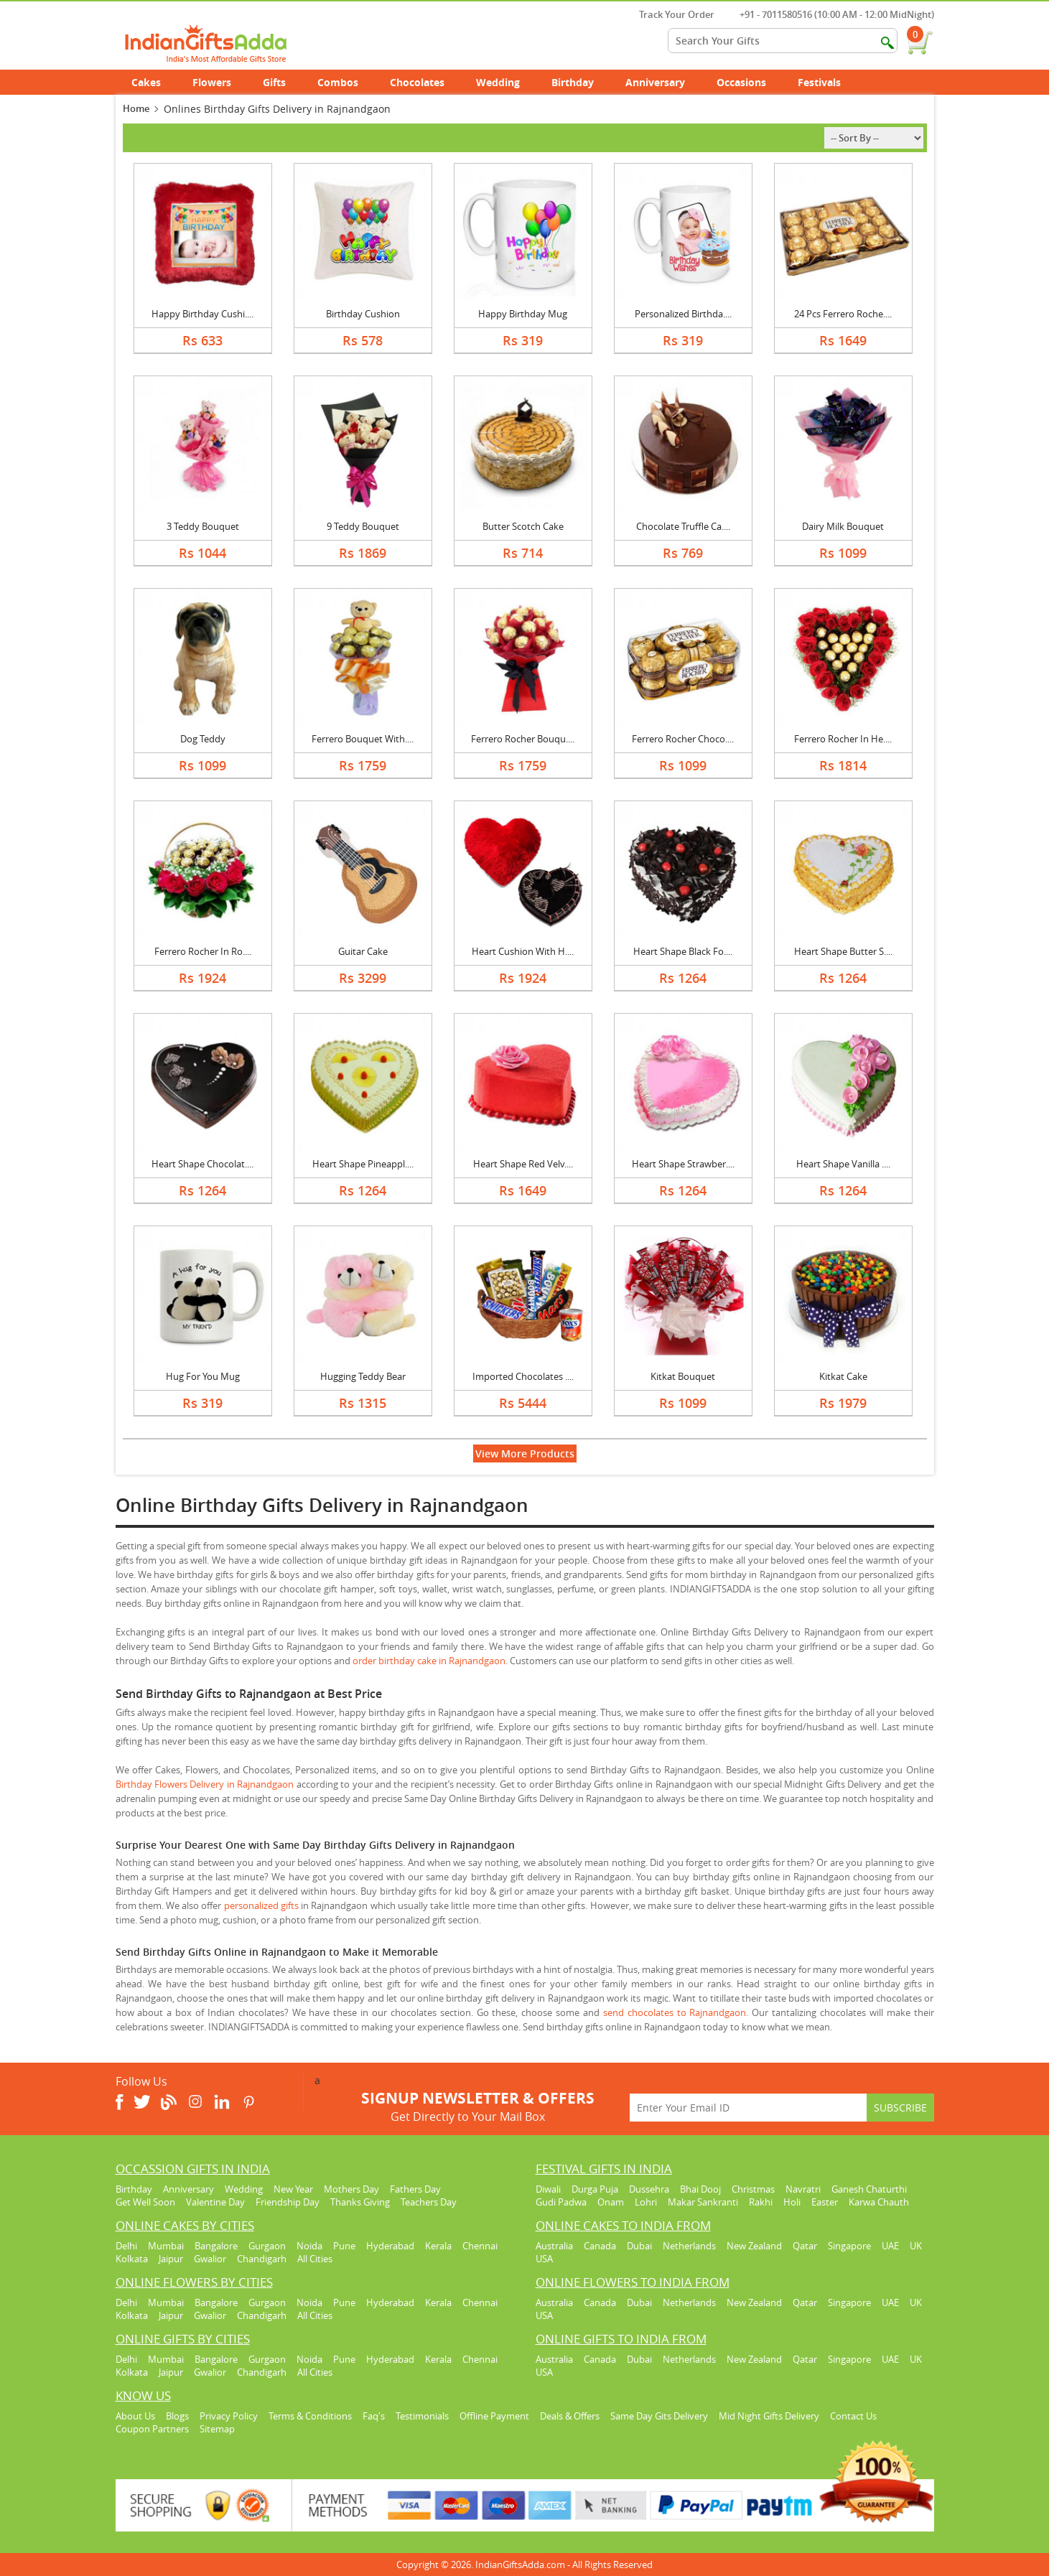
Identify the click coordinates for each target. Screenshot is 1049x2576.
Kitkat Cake (843, 1376)
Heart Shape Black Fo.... (682, 951)
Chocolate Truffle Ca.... (683, 526)
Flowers (219, 82)
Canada (600, 2245)
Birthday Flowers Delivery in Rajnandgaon (205, 1784)
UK (916, 2245)
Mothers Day (351, 2189)
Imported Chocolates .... (523, 1376)
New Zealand (754, 2245)
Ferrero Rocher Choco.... (683, 738)
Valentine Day (215, 2201)
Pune (344, 2245)
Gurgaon (267, 2245)
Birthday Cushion (363, 313)
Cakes (154, 82)
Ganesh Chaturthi (869, 2189)
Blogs (177, 2415)
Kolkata (132, 2258)
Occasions (749, 82)
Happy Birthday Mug (522, 313)
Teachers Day (429, 2201)
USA (544, 2258)
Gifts (282, 82)
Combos (337, 82)
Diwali (548, 2189)
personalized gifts (261, 1905)
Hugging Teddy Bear (363, 1376)
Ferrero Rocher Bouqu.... (522, 738)
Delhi (126, 2245)
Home (136, 108)
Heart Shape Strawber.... (683, 1163)
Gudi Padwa (561, 2201)
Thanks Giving (360, 2201)
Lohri (646, 2201)
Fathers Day (415, 2189)
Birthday (580, 82)
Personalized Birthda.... (683, 313)
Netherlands (689, 2245)
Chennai (480, 2245)
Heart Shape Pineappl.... (363, 1163)
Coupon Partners (152, 2428)
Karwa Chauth (879, 2201)
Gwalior (210, 2258)
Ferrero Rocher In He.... (843, 738)
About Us (135, 2415)
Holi (792, 2201)
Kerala (438, 2245)
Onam (610, 2201)
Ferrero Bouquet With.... (363, 738)
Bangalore (216, 2245)
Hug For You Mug (203, 1376)
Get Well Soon (145, 2201)
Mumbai (166, 2245)
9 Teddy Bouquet (363, 526)
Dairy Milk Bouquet (843, 526)
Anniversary (663, 82)
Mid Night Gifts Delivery (769, 2415)
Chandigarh (261, 2258)
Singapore (849, 2245)
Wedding (506, 82)
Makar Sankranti (703, 2201)
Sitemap (217, 2428)
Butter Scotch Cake (523, 526)
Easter (824, 2201)
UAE (890, 2245)
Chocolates (417, 82)
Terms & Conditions (310, 2415)
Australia (554, 2245)
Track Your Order (669, 14)
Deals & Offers (570, 2415)
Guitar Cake (363, 951)
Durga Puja (595, 2189)
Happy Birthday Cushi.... (202, 313)
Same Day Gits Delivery (659, 2415)
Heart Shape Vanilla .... (843, 1163)
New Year (293, 2189)
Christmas (753, 2189)
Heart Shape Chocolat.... (202, 1163)
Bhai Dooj (700, 2189)
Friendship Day (288, 2201)
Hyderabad (390, 2245)
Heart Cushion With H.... (523, 951)
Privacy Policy (229, 2415)
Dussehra (649, 2189)
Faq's (374, 2415)
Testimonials (422, 2415)
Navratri (803, 2189)
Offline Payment (494, 2415)
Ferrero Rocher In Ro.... (202, 951)
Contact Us (853, 2415)
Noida (309, 2245)
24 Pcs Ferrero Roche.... (843, 313)
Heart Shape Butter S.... (843, 951)
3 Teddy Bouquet (203, 526)
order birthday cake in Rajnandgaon (429, 1660)
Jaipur (171, 2258)
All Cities (314, 2258)
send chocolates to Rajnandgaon (675, 2012)
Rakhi (761, 2201)
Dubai (639, 2245)
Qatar (805, 2245)
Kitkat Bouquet (683, 1376)
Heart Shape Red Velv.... (523, 1163)
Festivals (827, 82)
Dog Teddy (202, 738)
